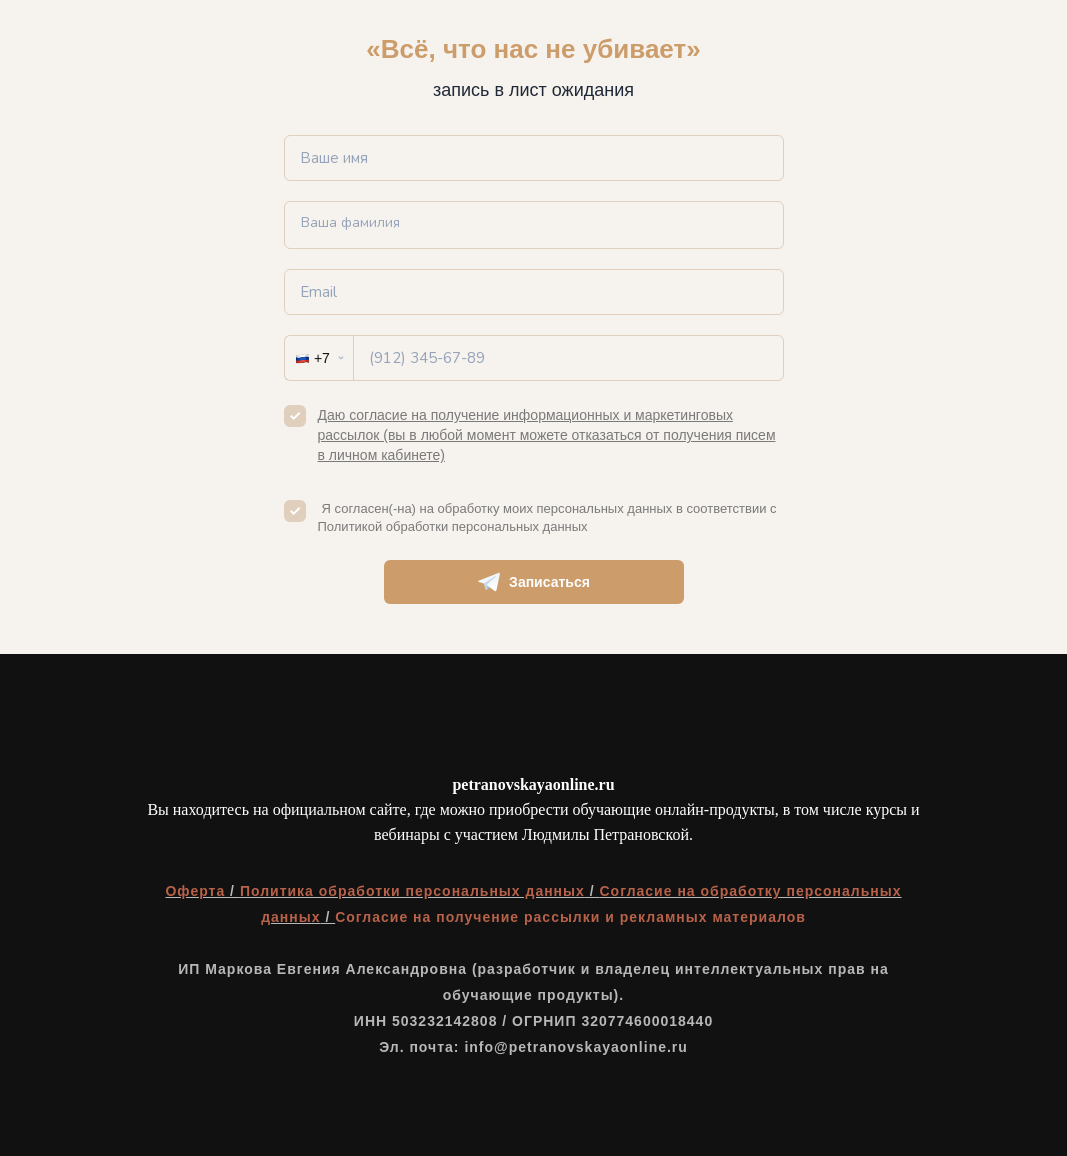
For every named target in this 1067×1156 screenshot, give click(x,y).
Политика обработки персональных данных (412, 891)
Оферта (197, 891)
